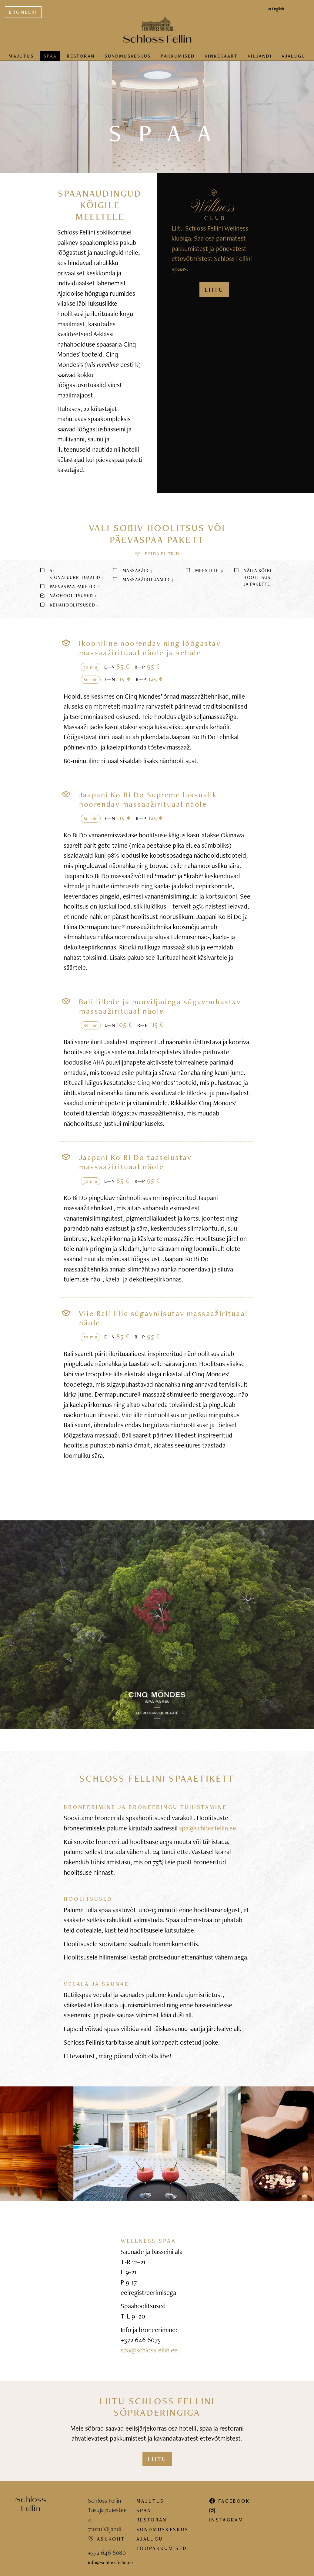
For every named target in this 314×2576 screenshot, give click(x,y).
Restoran (81, 56)
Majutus (21, 56)
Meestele (204, 570)
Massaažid (132, 570)
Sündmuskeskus (162, 2529)
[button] (157, 553)
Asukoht (106, 2538)
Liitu (157, 2459)
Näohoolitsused (68, 595)
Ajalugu (294, 56)
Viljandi (260, 56)
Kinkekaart (221, 56)
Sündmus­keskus (128, 56)
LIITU (214, 290)
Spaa (50, 56)
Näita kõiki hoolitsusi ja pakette (252, 577)
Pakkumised (178, 56)
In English (276, 9)
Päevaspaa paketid (69, 586)
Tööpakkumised (161, 2548)
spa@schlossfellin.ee (207, 1828)
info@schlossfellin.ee (110, 2562)
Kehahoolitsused (69, 605)
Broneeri (23, 12)
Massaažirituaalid (143, 579)
